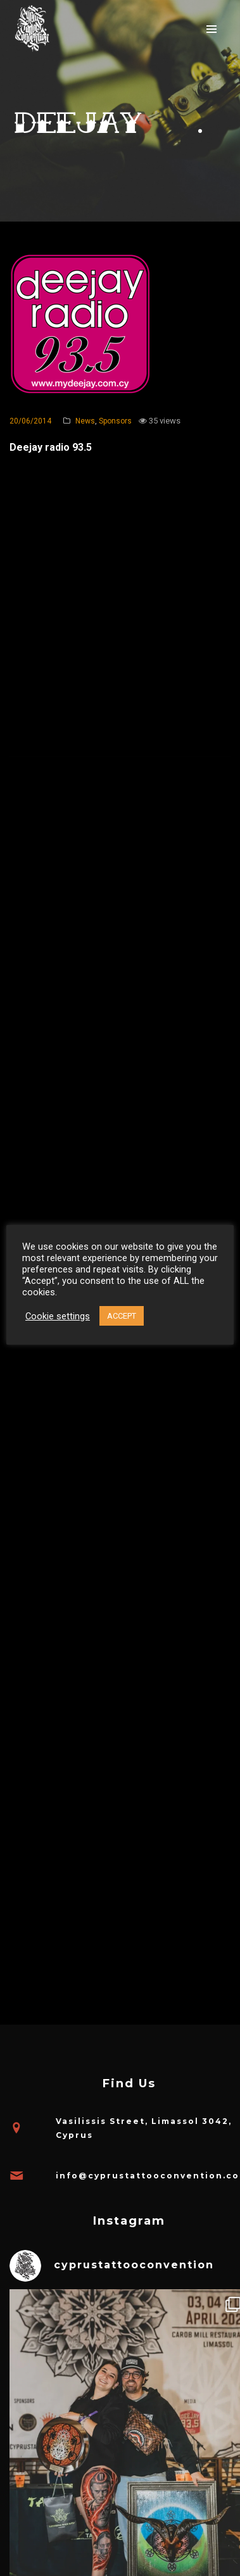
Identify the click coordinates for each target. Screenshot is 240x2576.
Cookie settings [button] (57, 1316)
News (85, 421)
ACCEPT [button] (121, 1316)
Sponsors (115, 421)
